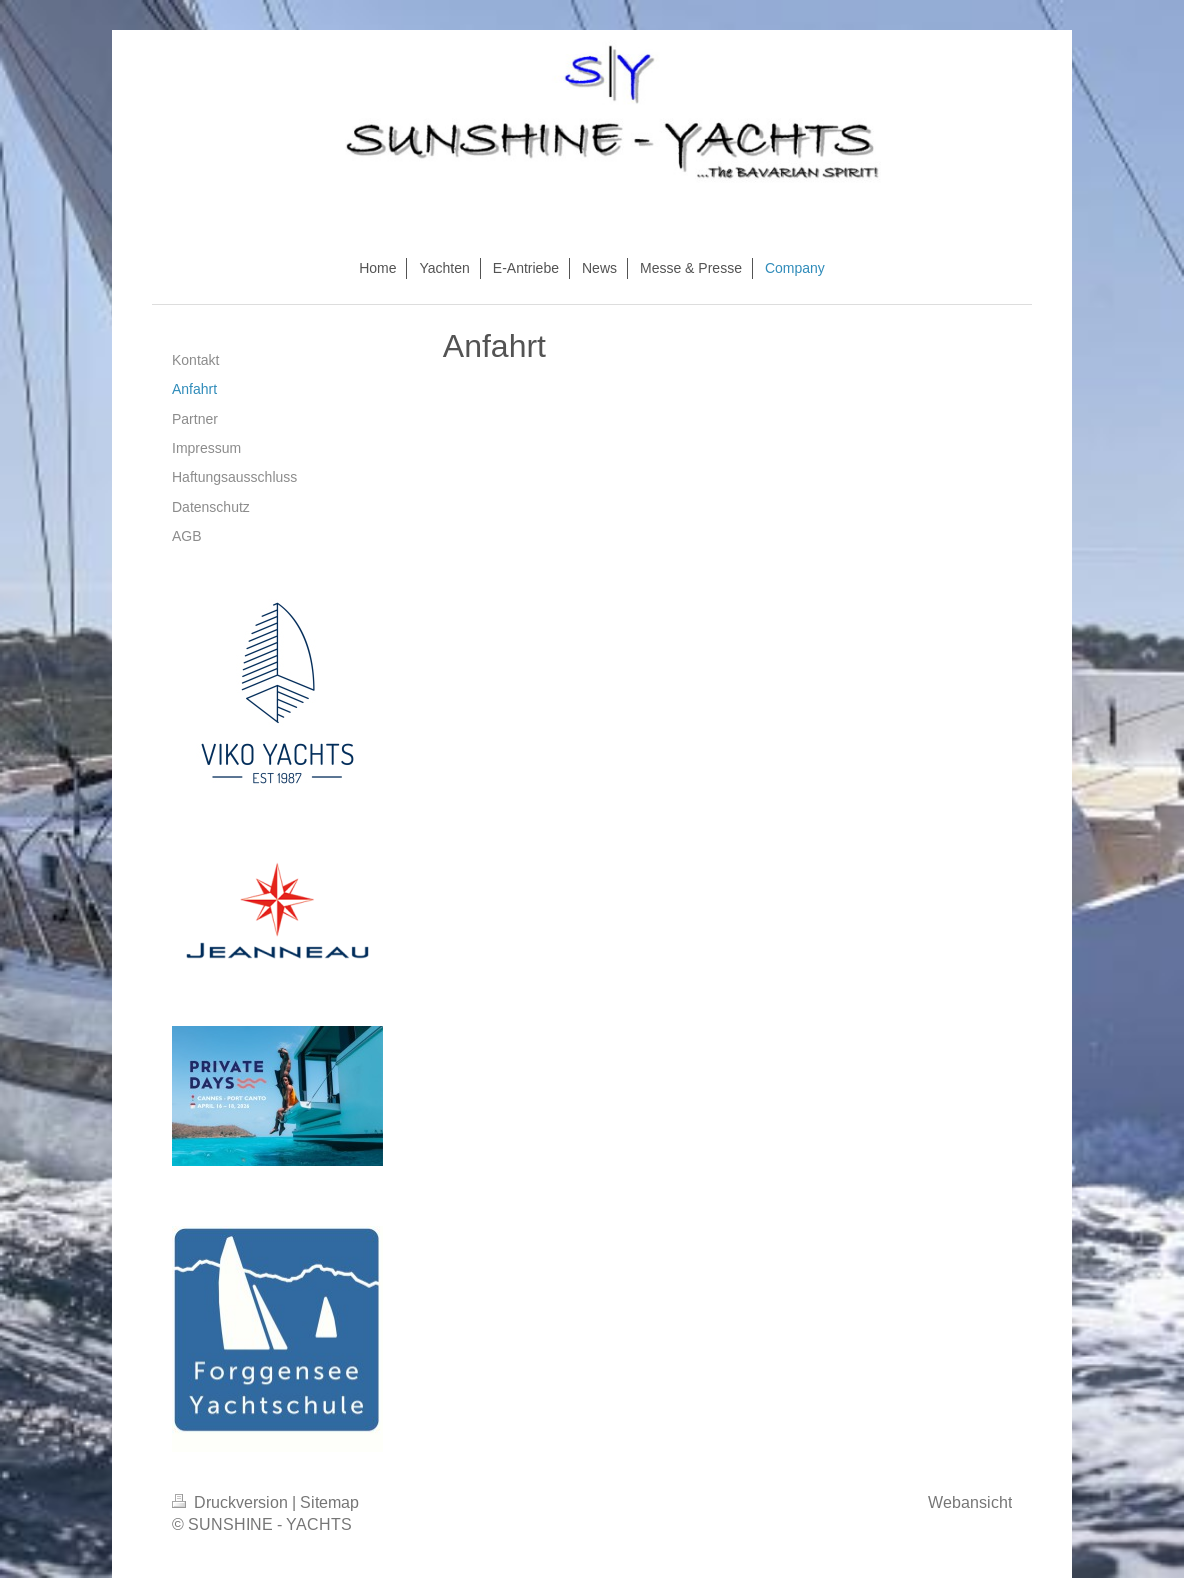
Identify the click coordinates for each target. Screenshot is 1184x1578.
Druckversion (232, 1502)
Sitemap (329, 1502)
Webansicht (970, 1502)
